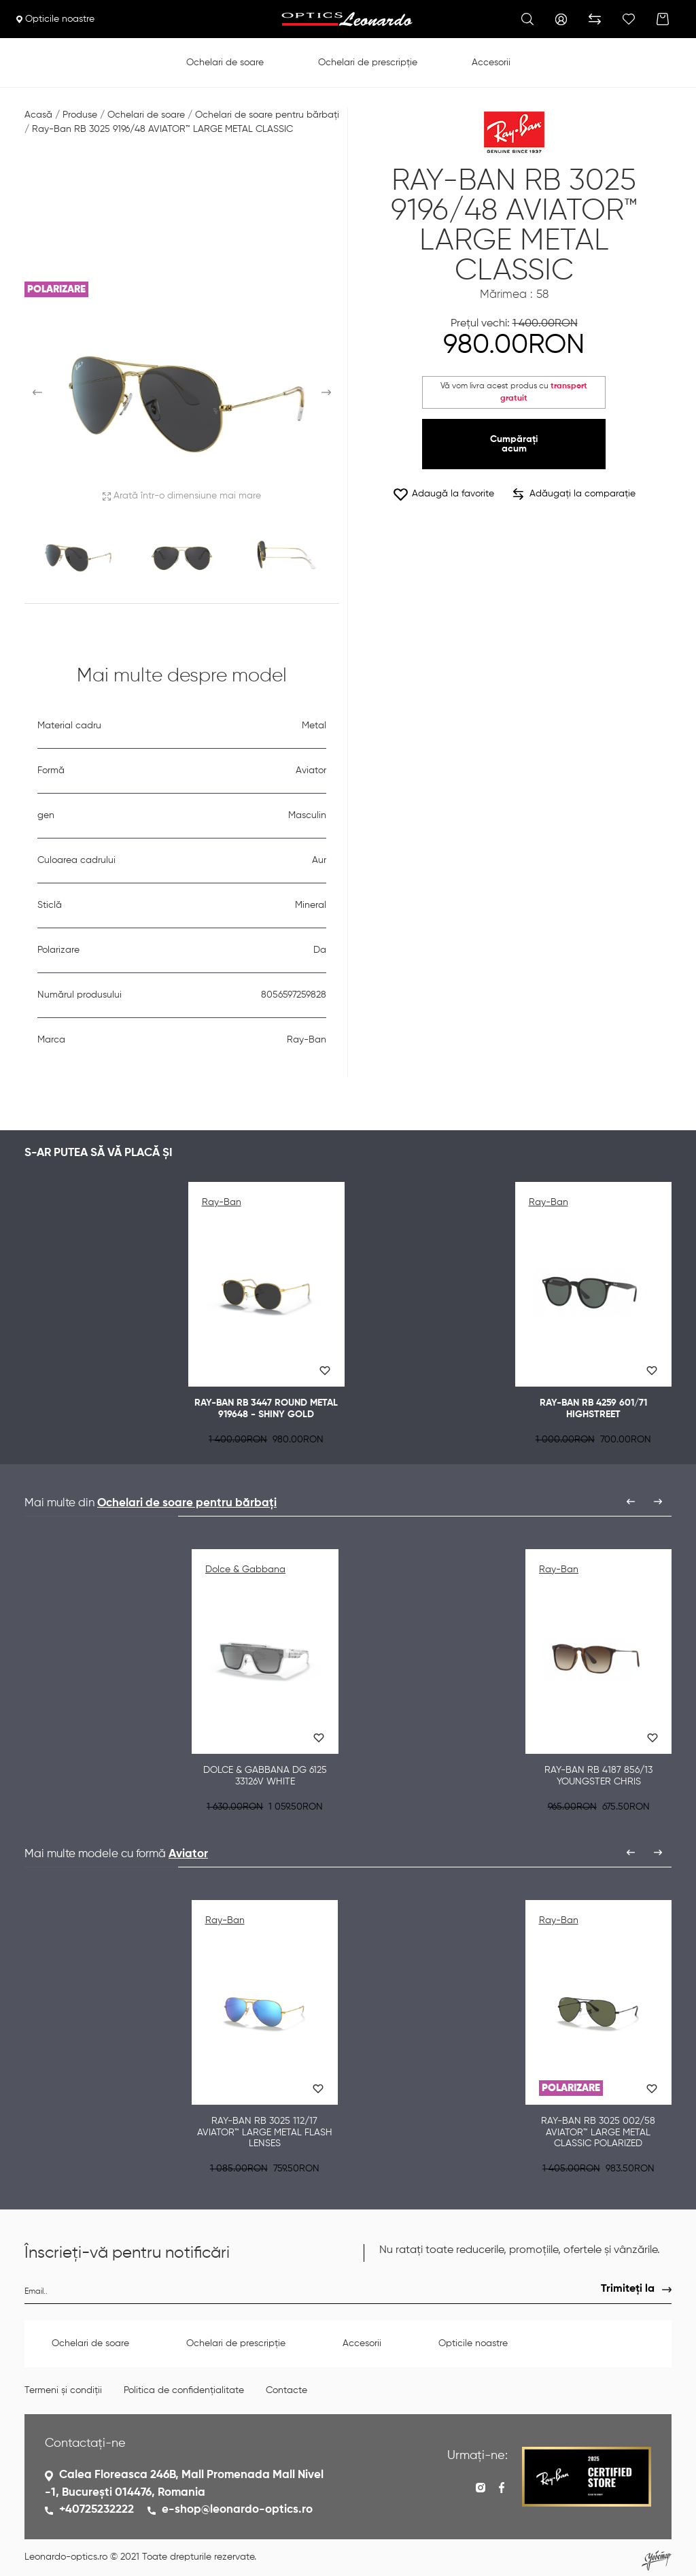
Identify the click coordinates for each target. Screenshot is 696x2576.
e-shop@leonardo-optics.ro (237, 2509)
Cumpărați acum (514, 444)
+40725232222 (96, 2509)
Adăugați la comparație (574, 494)
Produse (80, 115)
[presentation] (630, 1501)
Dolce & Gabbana (245, 1569)
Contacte (286, 2390)
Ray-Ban (221, 1202)
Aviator (188, 1854)
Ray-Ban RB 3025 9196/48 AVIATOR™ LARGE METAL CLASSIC (162, 129)
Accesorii (491, 62)
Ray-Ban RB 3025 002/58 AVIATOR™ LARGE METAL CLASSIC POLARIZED (598, 2132)
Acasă (38, 115)
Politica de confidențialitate (184, 2390)
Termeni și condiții (63, 2390)
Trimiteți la (628, 2289)
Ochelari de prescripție (367, 62)
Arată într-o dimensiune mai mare (182, 496)
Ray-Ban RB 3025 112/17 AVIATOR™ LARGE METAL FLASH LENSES (264, 2132)
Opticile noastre (55, 19)
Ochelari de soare (225, 62)
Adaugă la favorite (443, 494)
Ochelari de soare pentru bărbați (267, 115)
